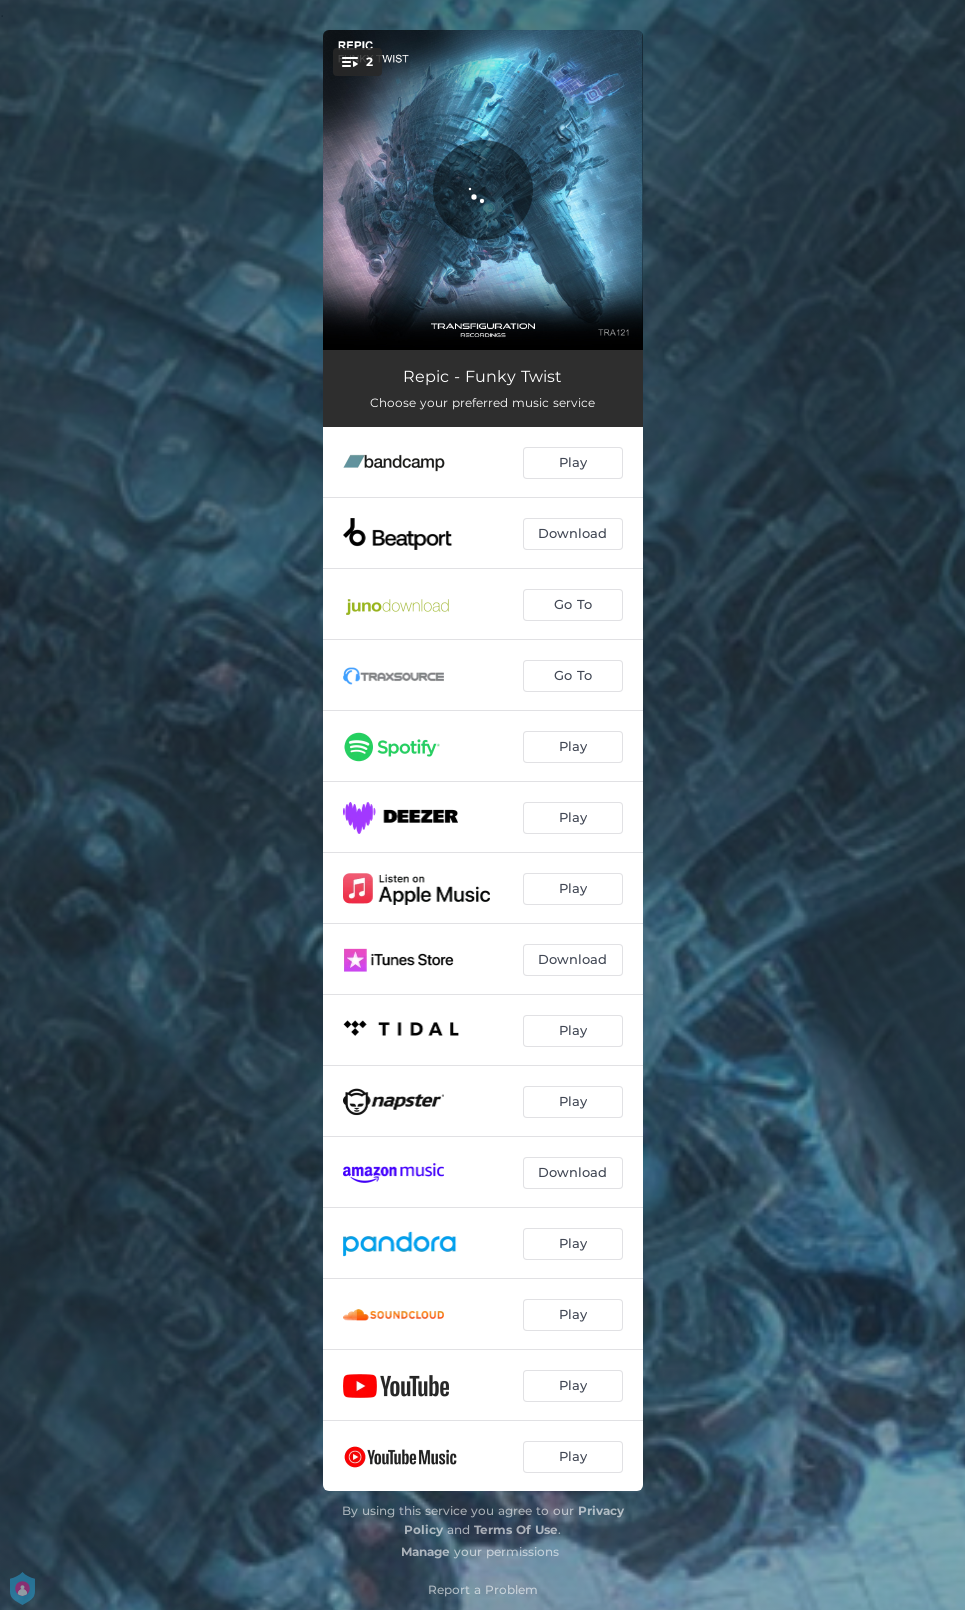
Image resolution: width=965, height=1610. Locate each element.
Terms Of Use (516, 1529)
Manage (425, 1551)
